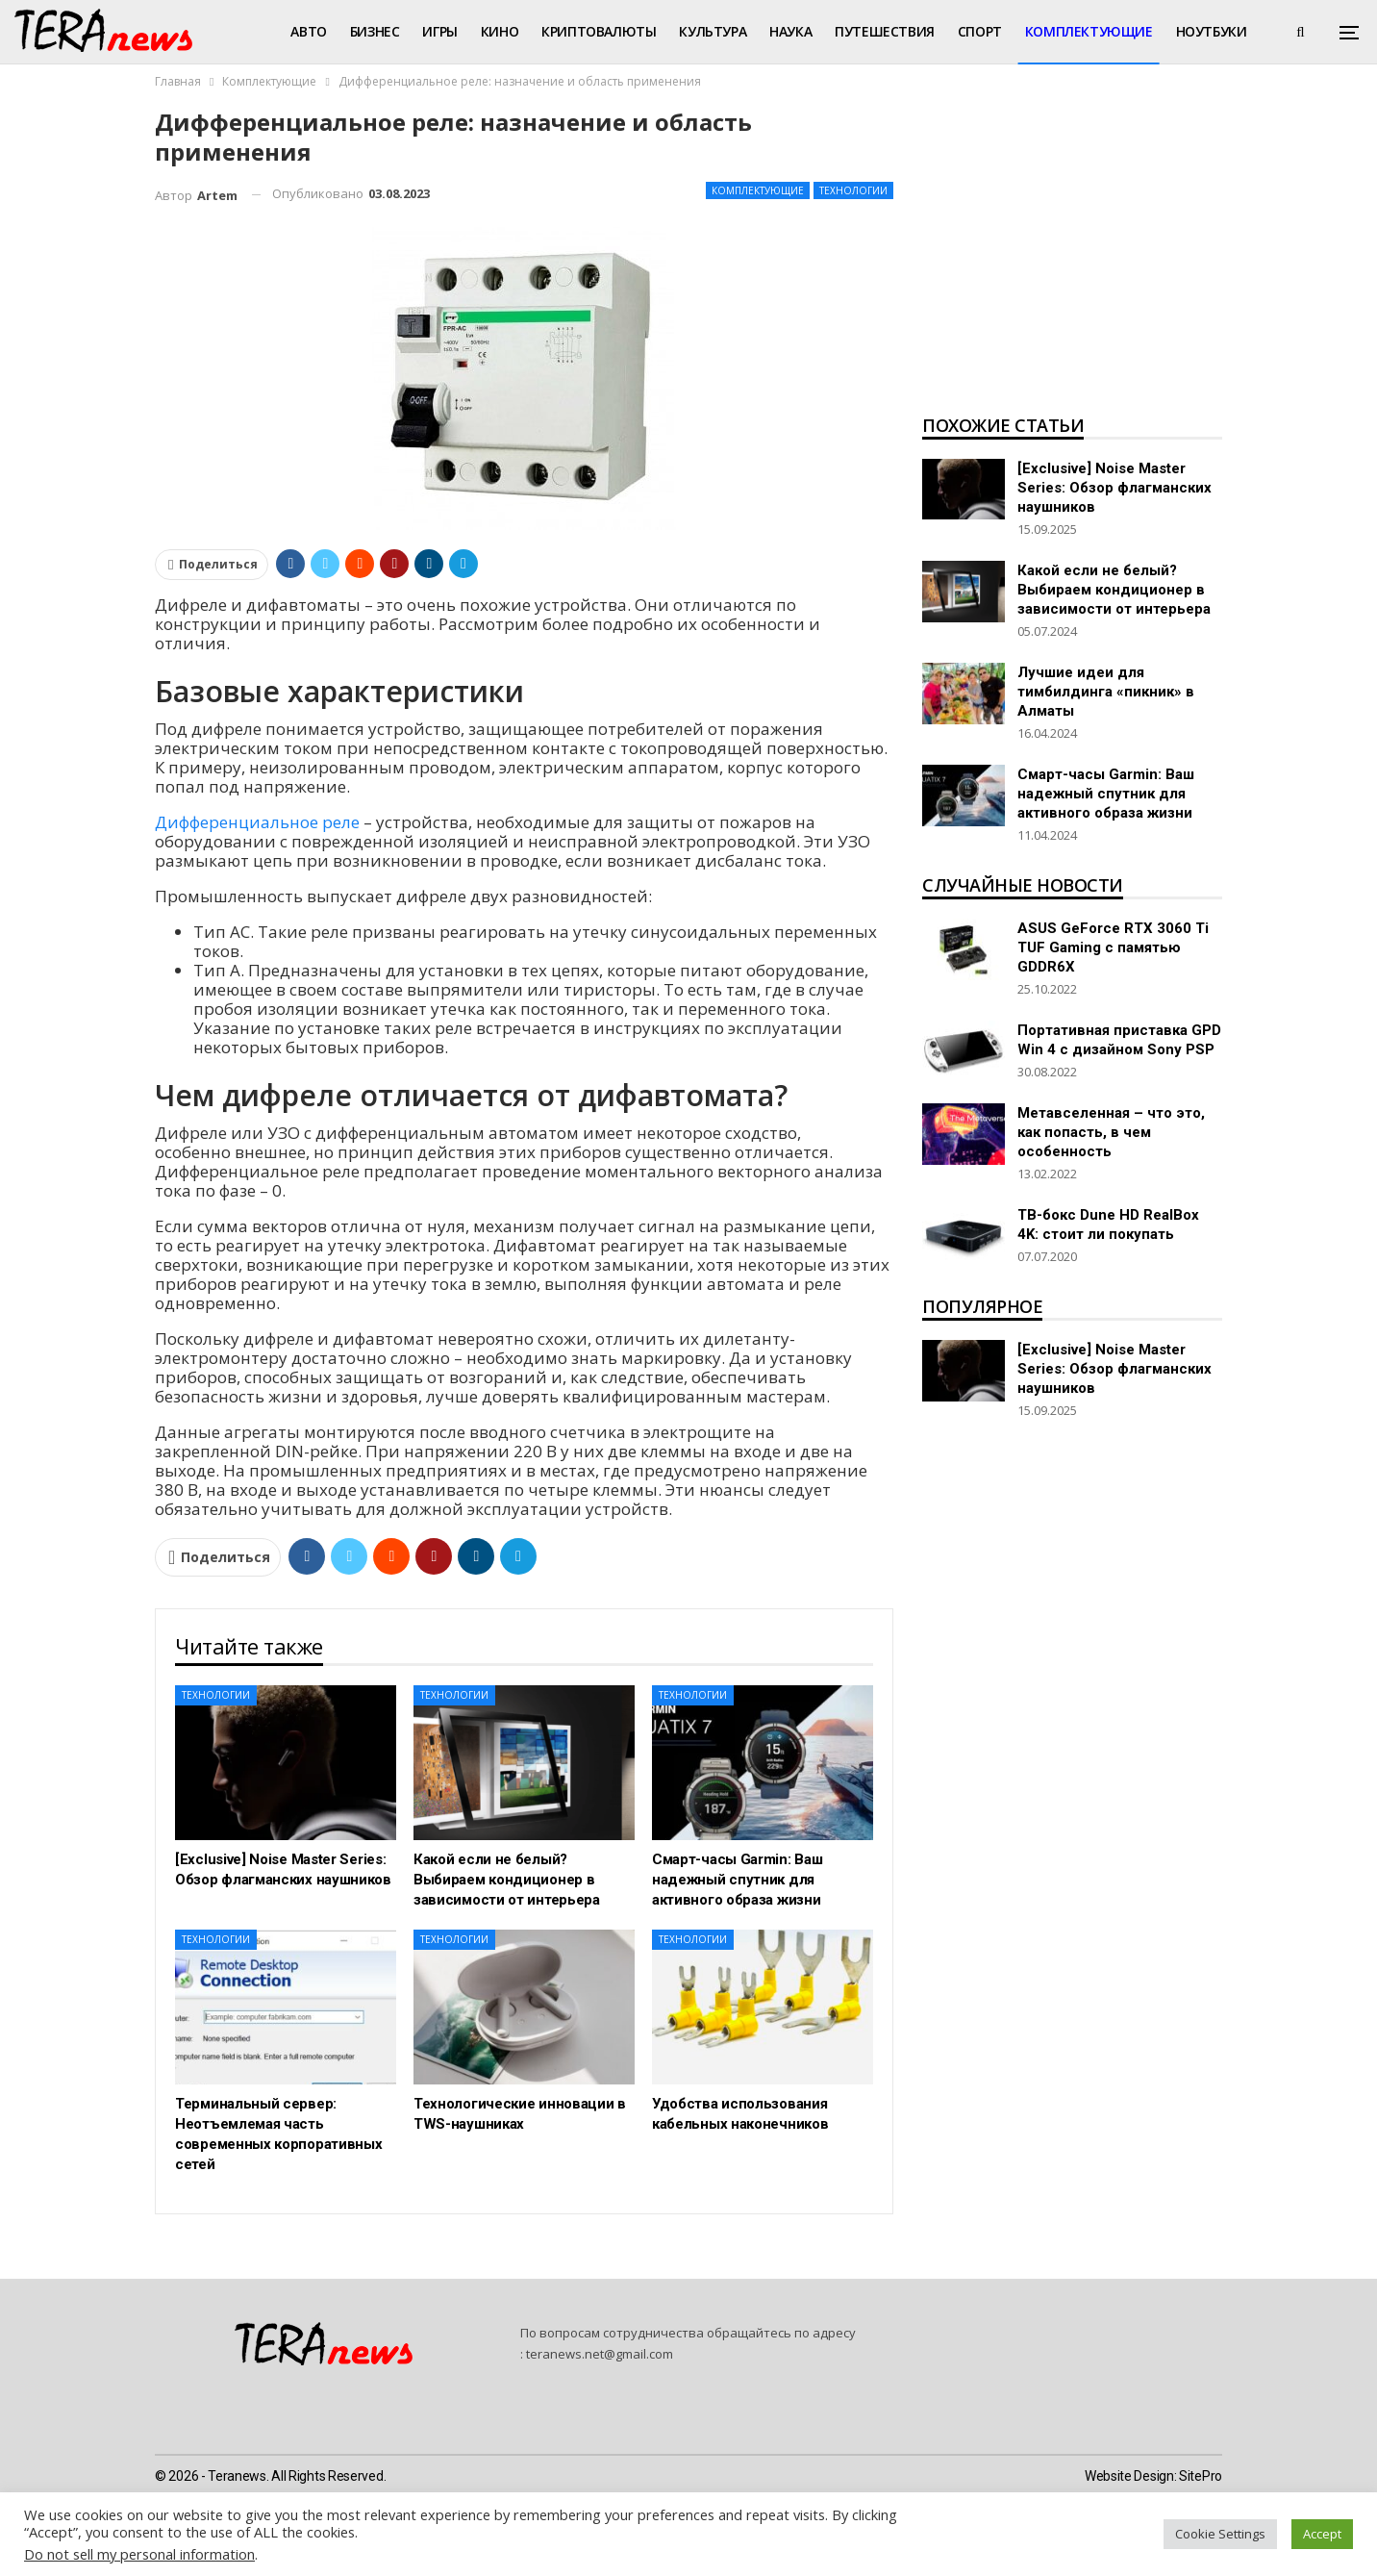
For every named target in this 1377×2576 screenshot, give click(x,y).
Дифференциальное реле (257, 822)
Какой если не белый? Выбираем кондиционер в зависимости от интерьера (1114, 590)
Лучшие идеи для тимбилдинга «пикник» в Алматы (1105, 692)
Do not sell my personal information (139, 2553)
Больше (1204, 31)
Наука (790, 31)
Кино (499, 31)
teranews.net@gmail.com (599, 2353)
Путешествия (885, 31)
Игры (439, 31)
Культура (712, 31)
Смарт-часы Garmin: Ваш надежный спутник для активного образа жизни (1105, 793)
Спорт (980, 31)
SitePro (1200, 2476)
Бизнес (375, 31)
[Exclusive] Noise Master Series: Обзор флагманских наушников (1114, 488)
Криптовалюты (598, 31)
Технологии (853, 190)
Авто (308, 31)
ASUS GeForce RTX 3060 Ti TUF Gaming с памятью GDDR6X (1113, 947)
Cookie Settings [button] (1220, 2533)
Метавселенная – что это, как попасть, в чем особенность (1111, 1132)
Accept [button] (1322, 2533)
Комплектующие (1089, 31)
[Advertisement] (1072, 256)
